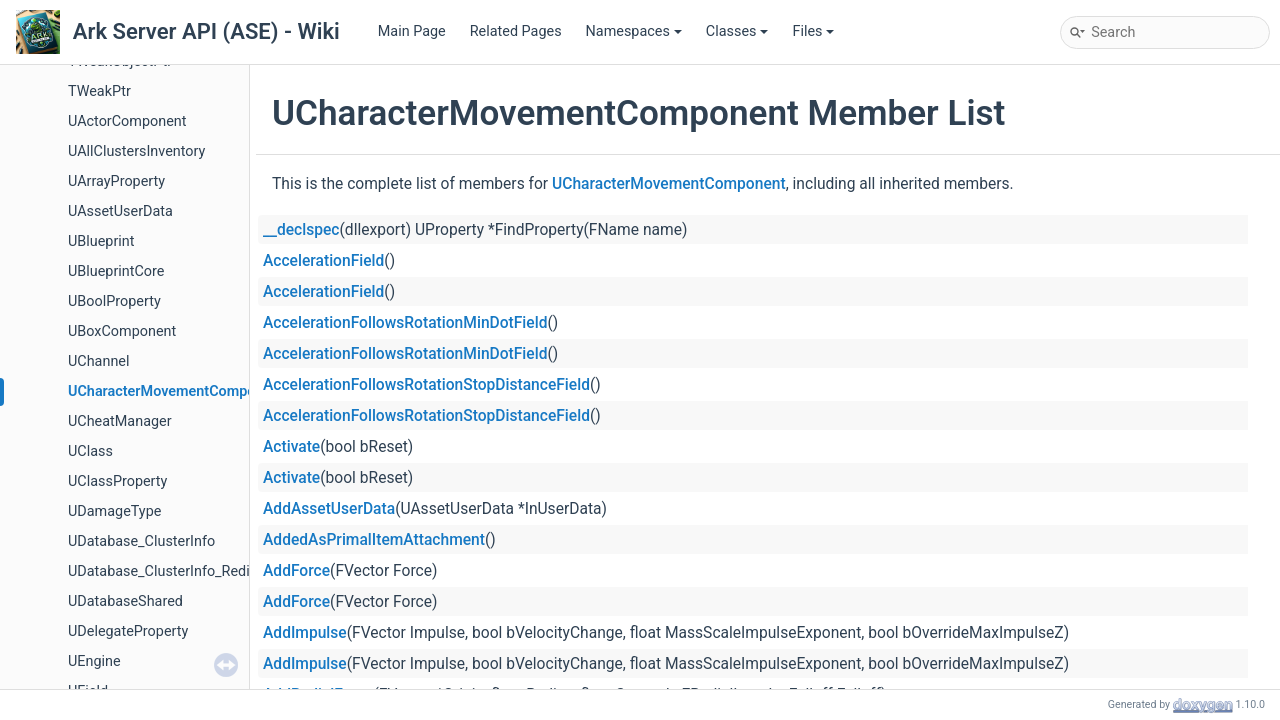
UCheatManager (120, 421)
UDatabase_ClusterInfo (141, 541)
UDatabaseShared (125, 601)
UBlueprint (101, 241)
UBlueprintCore (116, 271)
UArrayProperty (116, 181)
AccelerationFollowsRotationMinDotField (405, 323)
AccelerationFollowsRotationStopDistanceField (426, 385)
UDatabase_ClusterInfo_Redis (162, 571)
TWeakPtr (99, 91)
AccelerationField (323, 261)
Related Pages (516, 31)
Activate (291, 447)
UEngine (94, 661)
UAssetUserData (120, 211)
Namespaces (634, 31)
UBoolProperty (114, 301)
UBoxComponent (122, 331)
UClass (90, 451)
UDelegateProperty (128, 631)
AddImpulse (305, 633)
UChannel (98, 361)
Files (813, 31)
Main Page (412, 31)
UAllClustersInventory (136, 151)
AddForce (296, 571)
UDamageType (114, 511)
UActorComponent (127, 121)
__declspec (301, 230)
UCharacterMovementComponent (176, 391)
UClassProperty (117, 481)
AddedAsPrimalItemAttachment (374, 540)
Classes (737, 31)
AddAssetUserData (329, 509)
